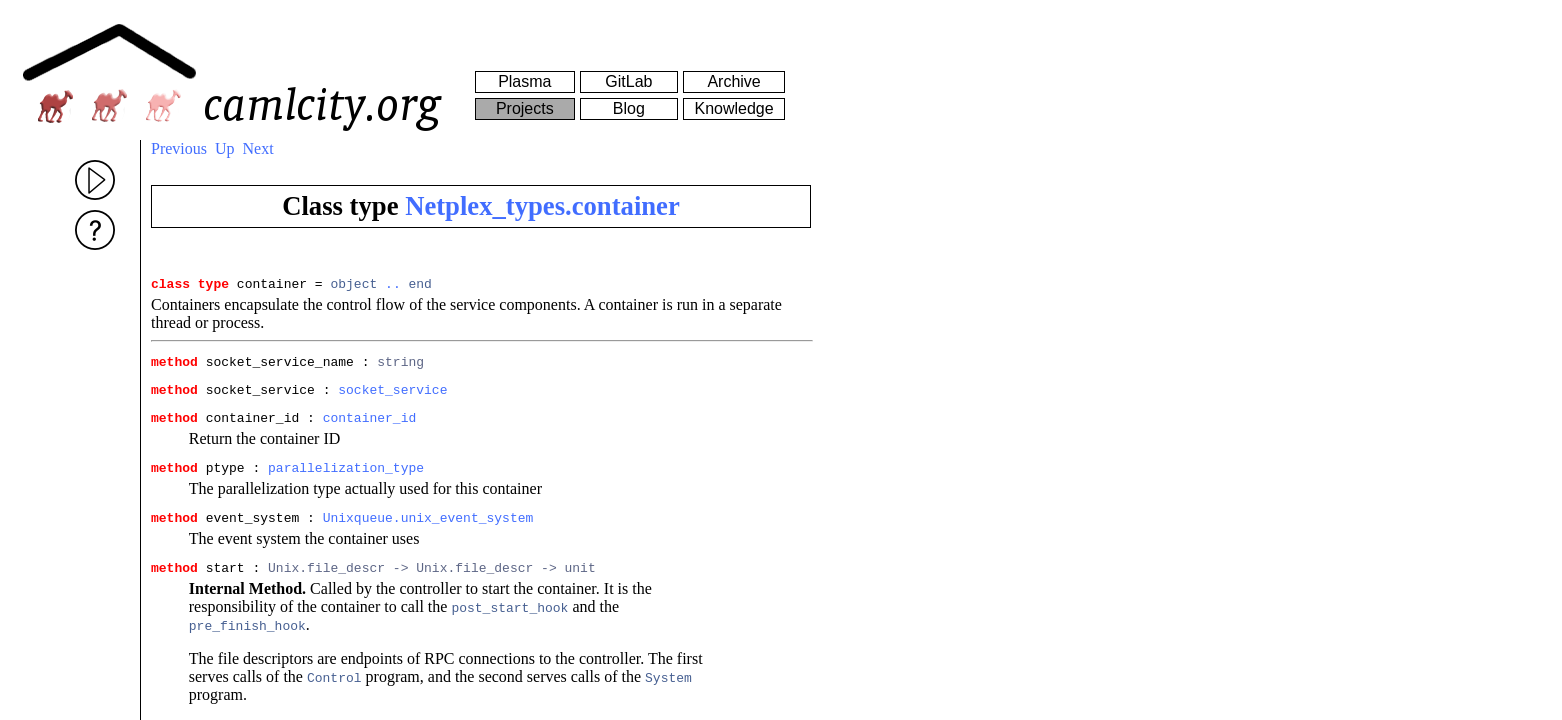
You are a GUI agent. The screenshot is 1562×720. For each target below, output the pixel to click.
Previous (179, 148)
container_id (370, 429)
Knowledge (733, 108)
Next (258, 148)
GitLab (628, 81)
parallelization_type (346, 482)
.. (393, 286)
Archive (733, 81)
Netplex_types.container (542, 206)
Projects (525, 108)
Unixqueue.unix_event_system (428, 535)
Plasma (524, 81)
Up (225, 148)
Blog (629, 108)
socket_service (392, 398)
